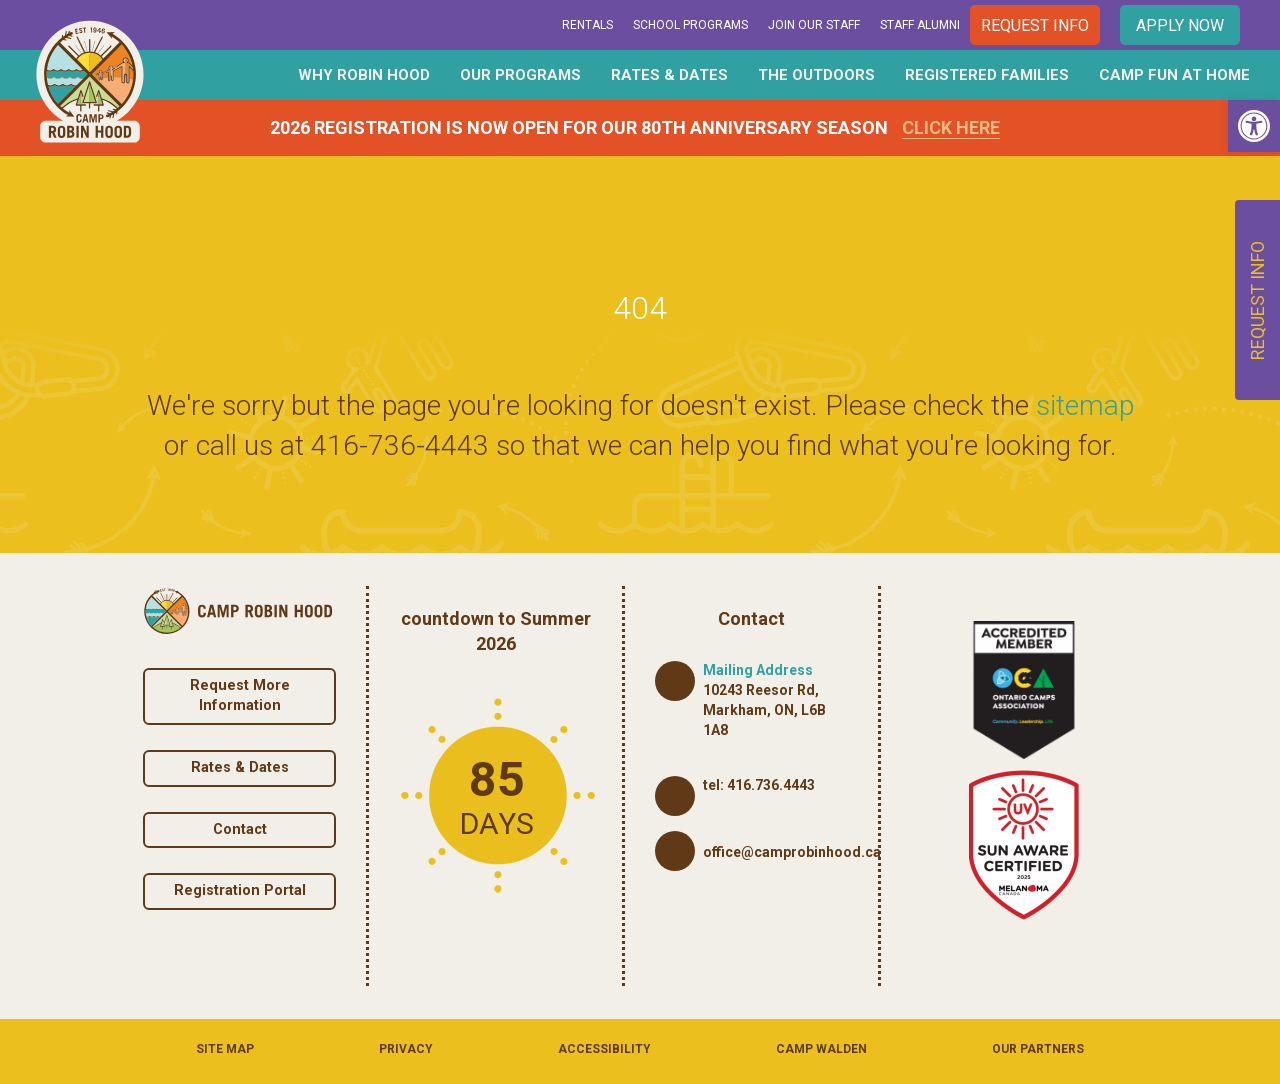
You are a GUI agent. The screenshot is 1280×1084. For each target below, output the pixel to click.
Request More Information (240, 696)
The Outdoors (816, 75)
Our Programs (520, 75)
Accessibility (604, 1049)
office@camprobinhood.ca (792, 852)
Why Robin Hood (364, 75)
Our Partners (1038, 1049)
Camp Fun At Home (1174, 75)
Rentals (587, 25)
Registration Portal (240, 890)
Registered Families (987, 75)
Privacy (406, 1049)
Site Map (225, 1049)
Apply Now (1180, 25)
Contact (240, 829)
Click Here (951, 127)
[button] (1254, 126)
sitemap (1085, 405)
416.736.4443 (771, 785)
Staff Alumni (920, 25)
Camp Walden (821, 1049)
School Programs (690, 25)
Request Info (1035, 25)
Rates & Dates (669, 75)
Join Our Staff (814, 25)
